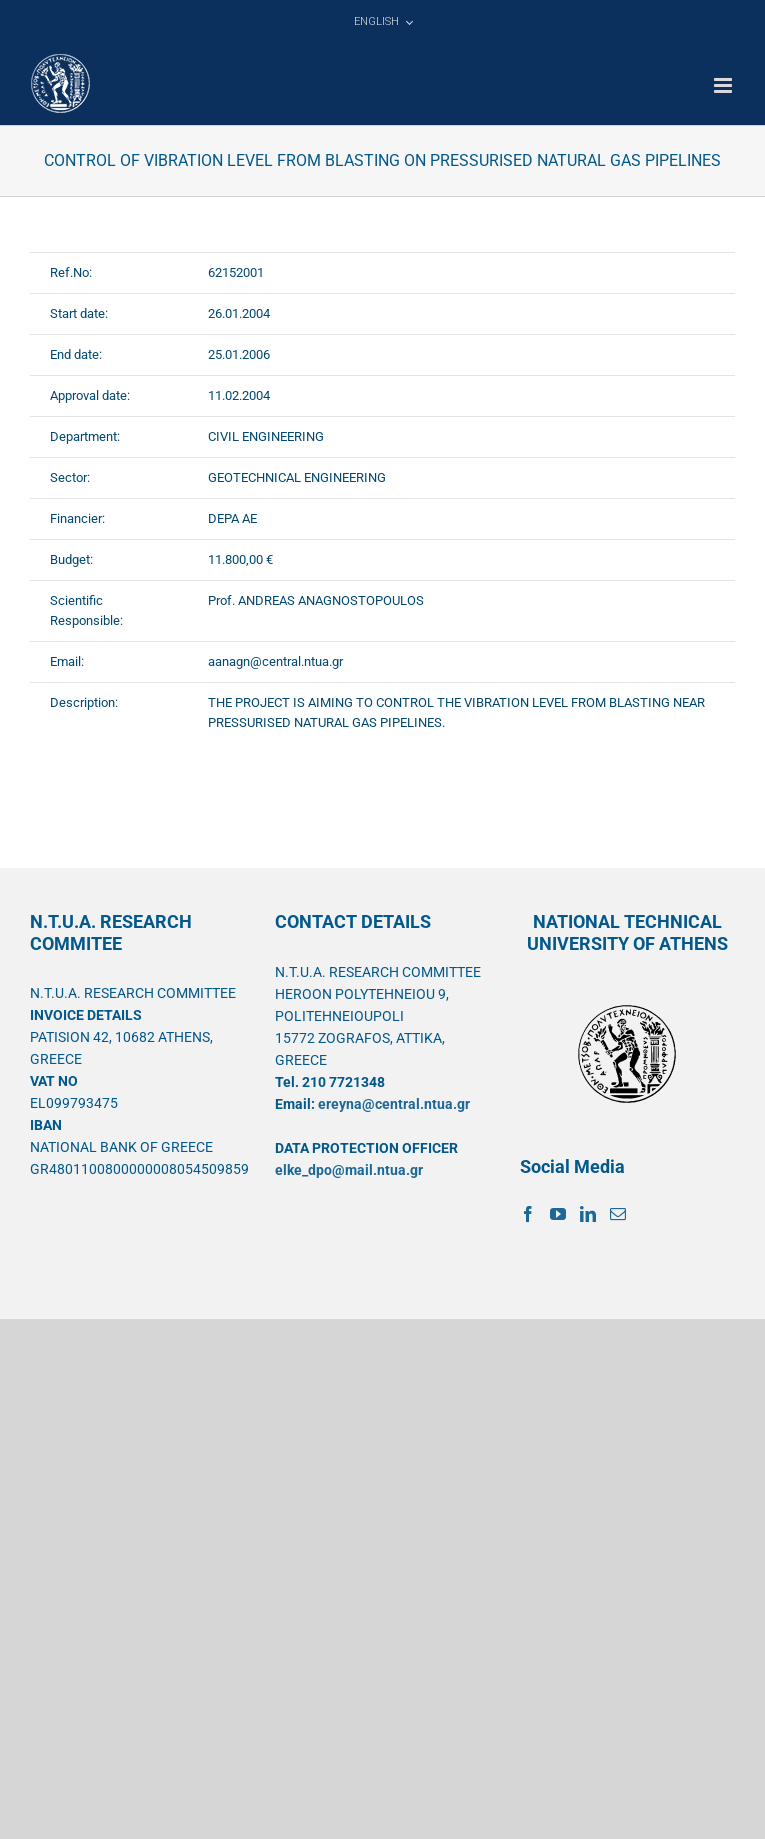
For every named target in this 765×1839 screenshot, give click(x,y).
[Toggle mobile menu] (724, 85)
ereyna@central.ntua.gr (394, 1104)
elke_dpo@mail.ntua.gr (349, 1170)
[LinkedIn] (588, 1214)
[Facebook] (528, 1214)
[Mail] (618, 1214)
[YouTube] (558, 1214)
